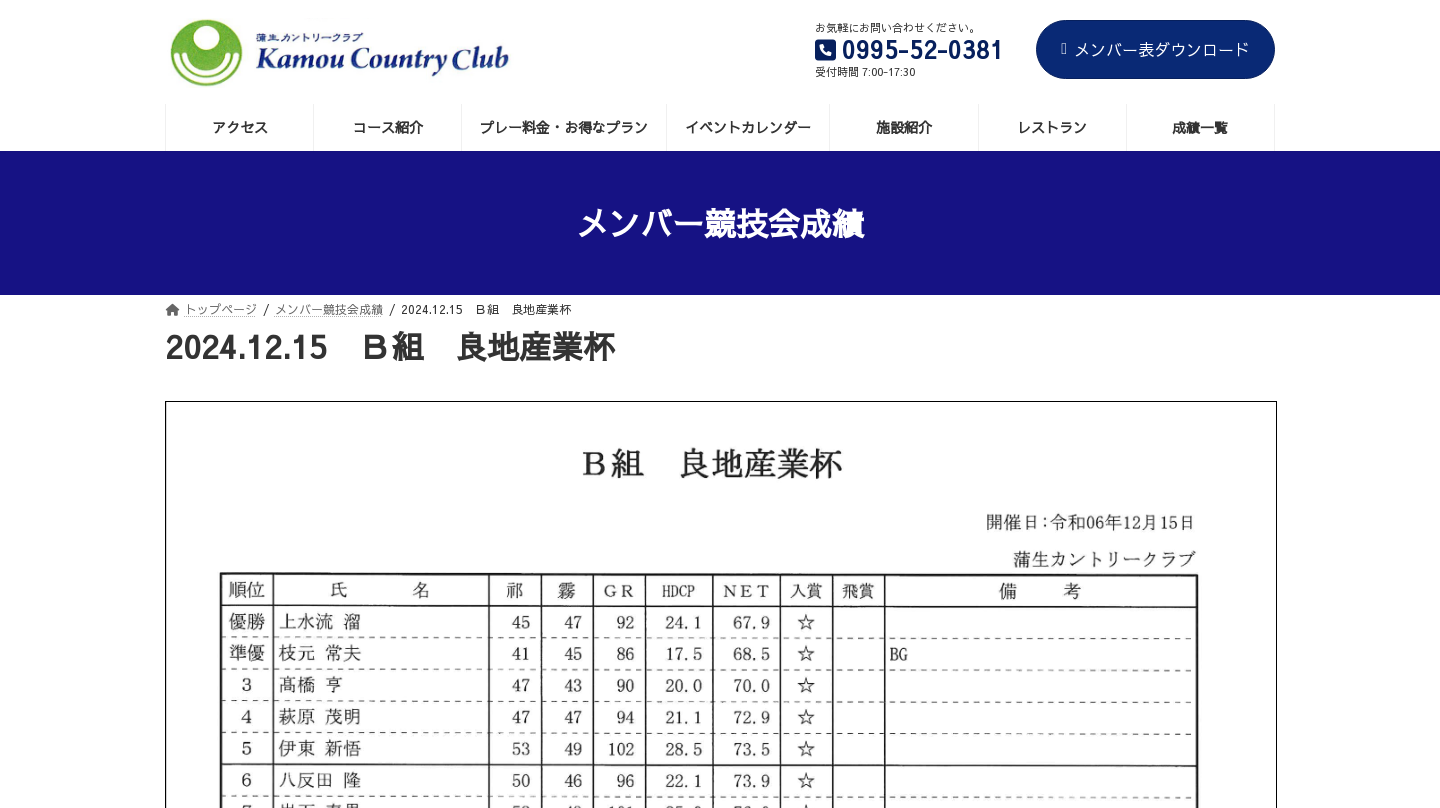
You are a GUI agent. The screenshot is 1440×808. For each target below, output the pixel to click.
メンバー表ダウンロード (1155, 49)
